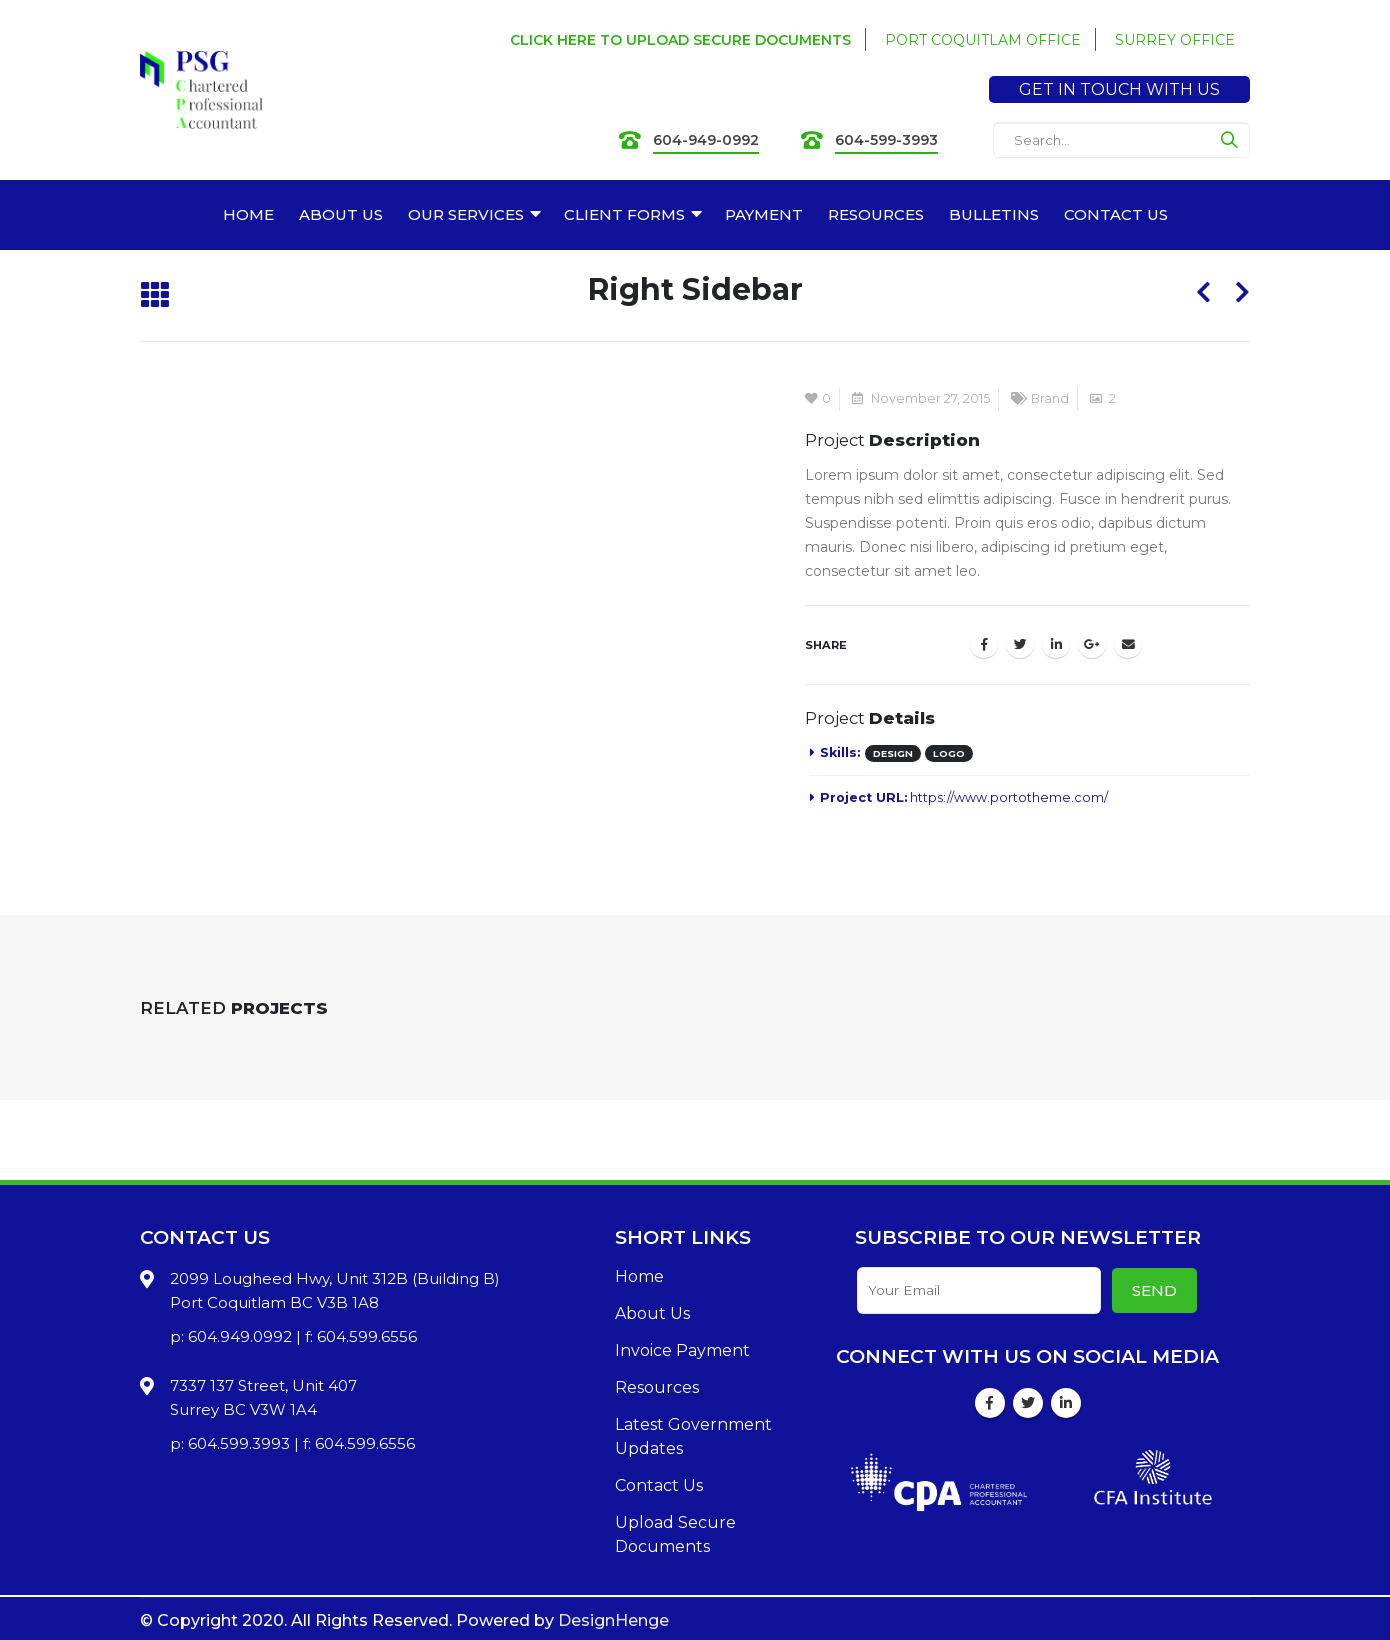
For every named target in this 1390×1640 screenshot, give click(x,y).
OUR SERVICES (466, 214)
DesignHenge (613, 1620)
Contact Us (659, 1485)
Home (639, 1276)
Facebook (984, 644)
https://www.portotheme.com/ (1009, 797)
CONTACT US (1116, 214)
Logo (949, 753)
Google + (1092, 644)
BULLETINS (994, 214)
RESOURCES (876, 214)
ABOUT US (341, 214)
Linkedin (1066, 1403)
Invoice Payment (682, 1350)
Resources (657, 1387)
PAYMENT (764, 214)
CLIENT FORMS (624, 214)
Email (1128, 644)
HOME (248, 214)
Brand (1050, 398)
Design (893, 753)
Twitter (1020, 644)
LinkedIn (1056, 644)
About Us (652, 1313)
